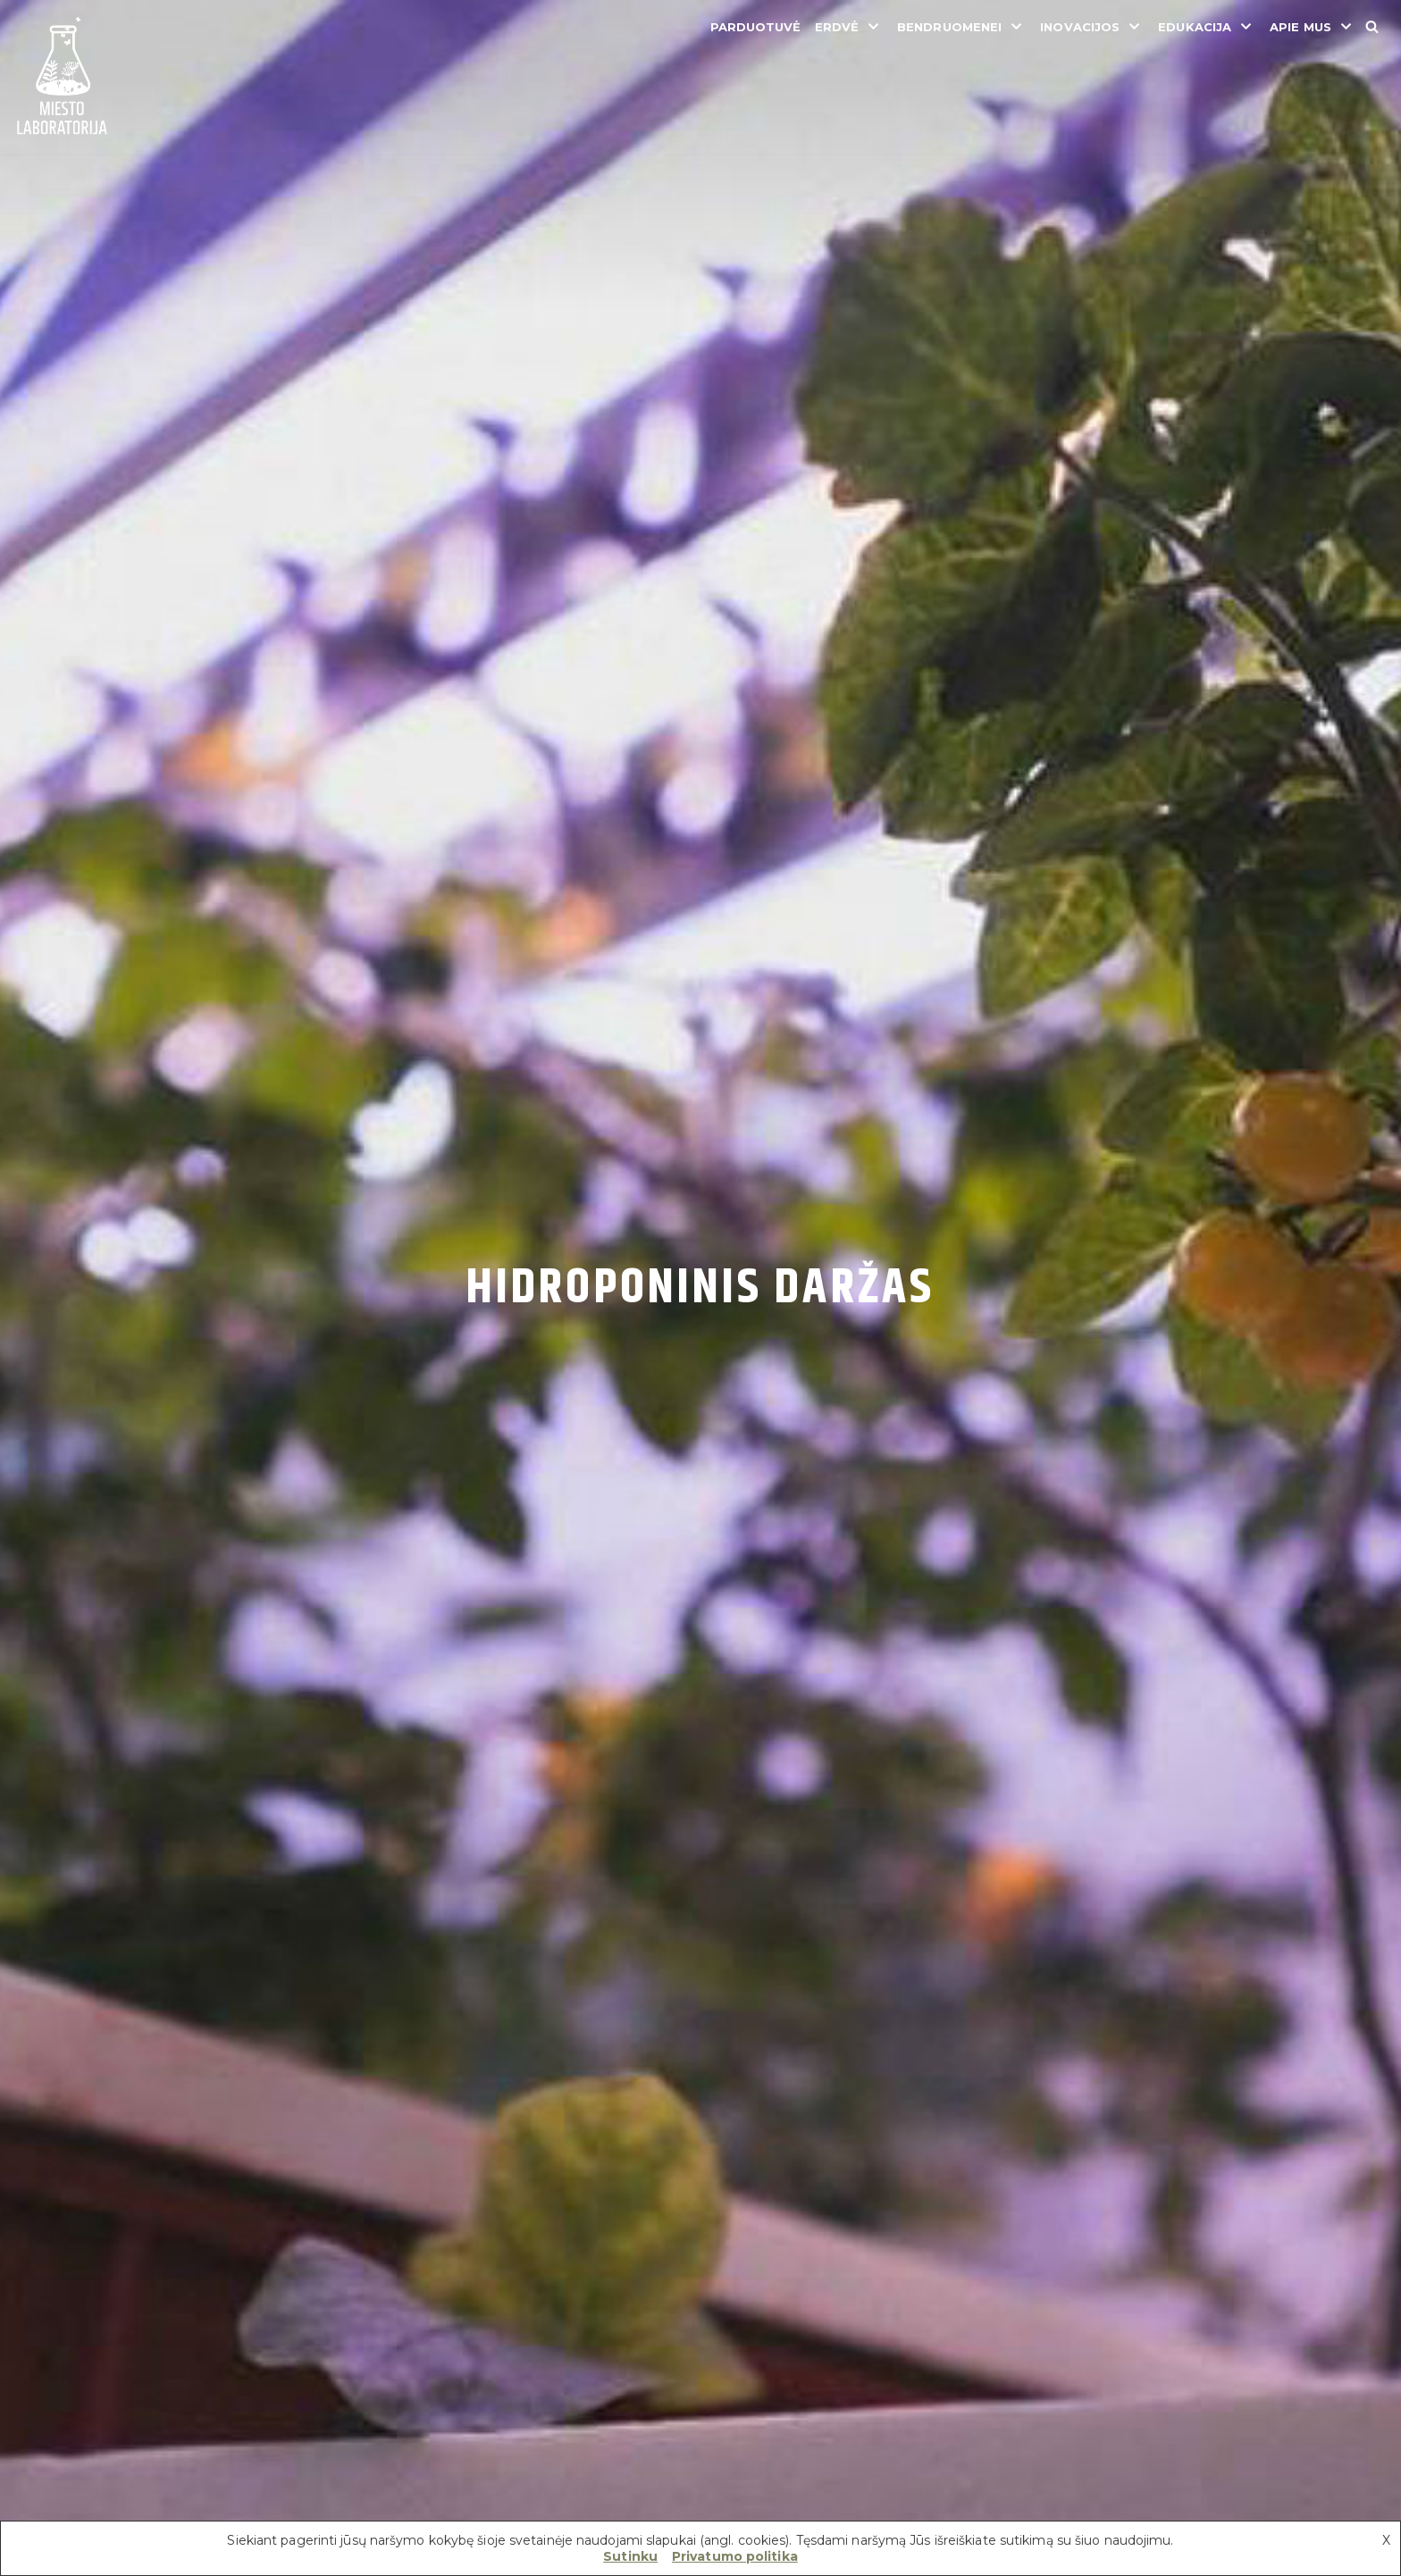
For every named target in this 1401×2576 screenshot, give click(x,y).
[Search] (1372, 26)
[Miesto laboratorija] (62, 77)
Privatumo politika (735, 2556)
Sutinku (630, 2556)
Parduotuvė (755, 27)
